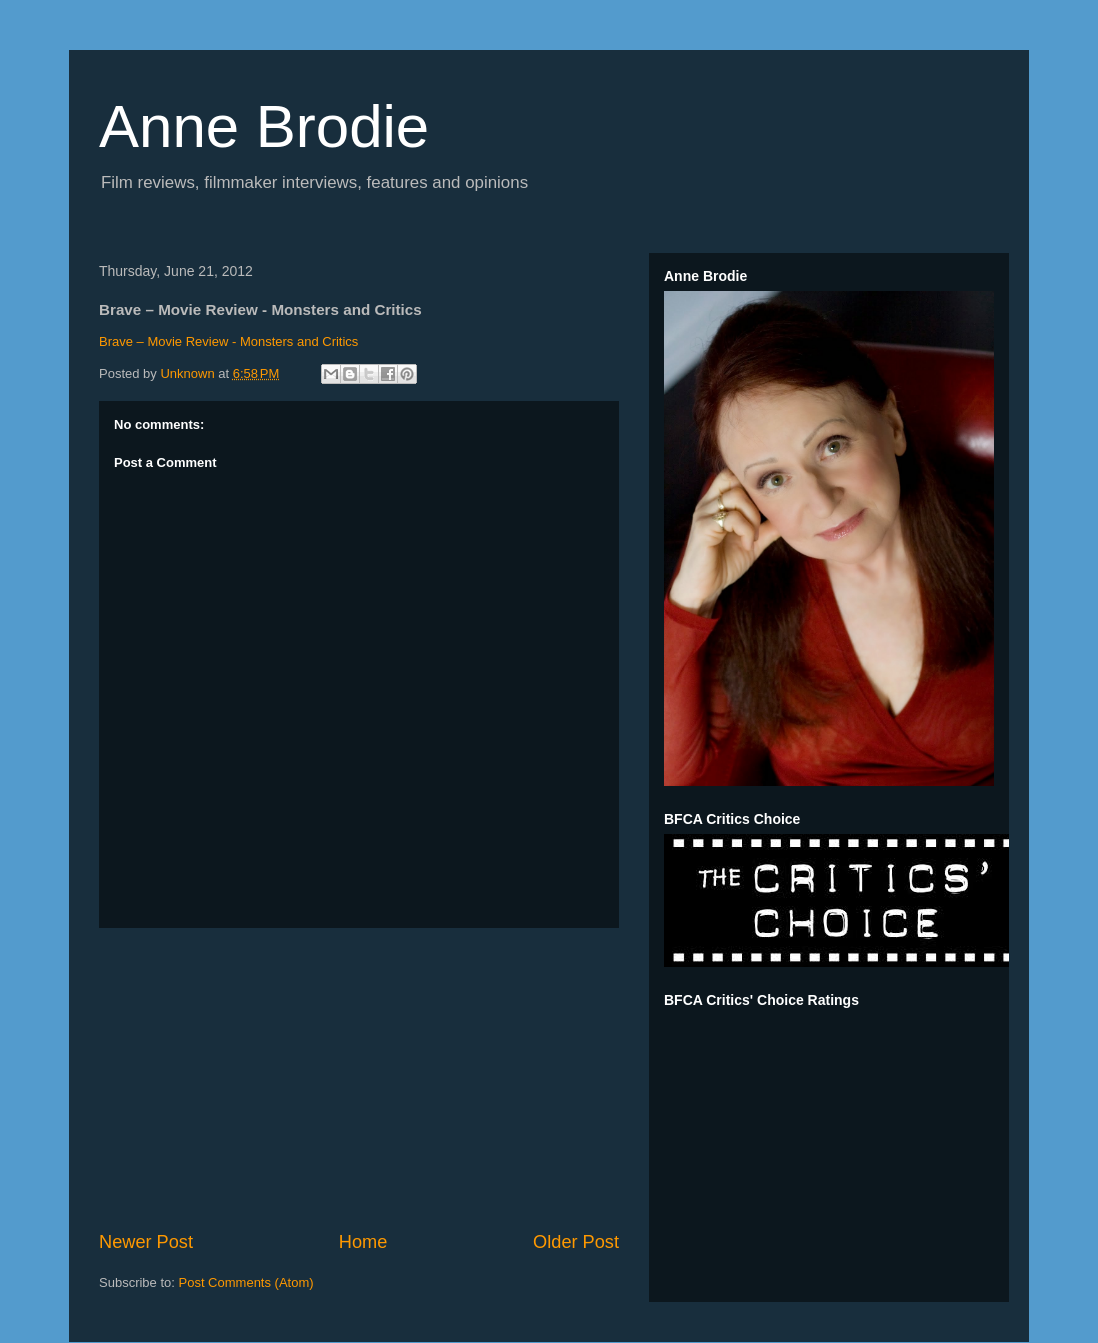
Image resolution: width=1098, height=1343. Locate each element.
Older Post (576, 1242)
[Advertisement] (359, 1079)
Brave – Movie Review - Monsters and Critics (228, 341)
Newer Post (146, 1242)
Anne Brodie (264, 126)
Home (363, 1242)
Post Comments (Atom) (246, 1282)
